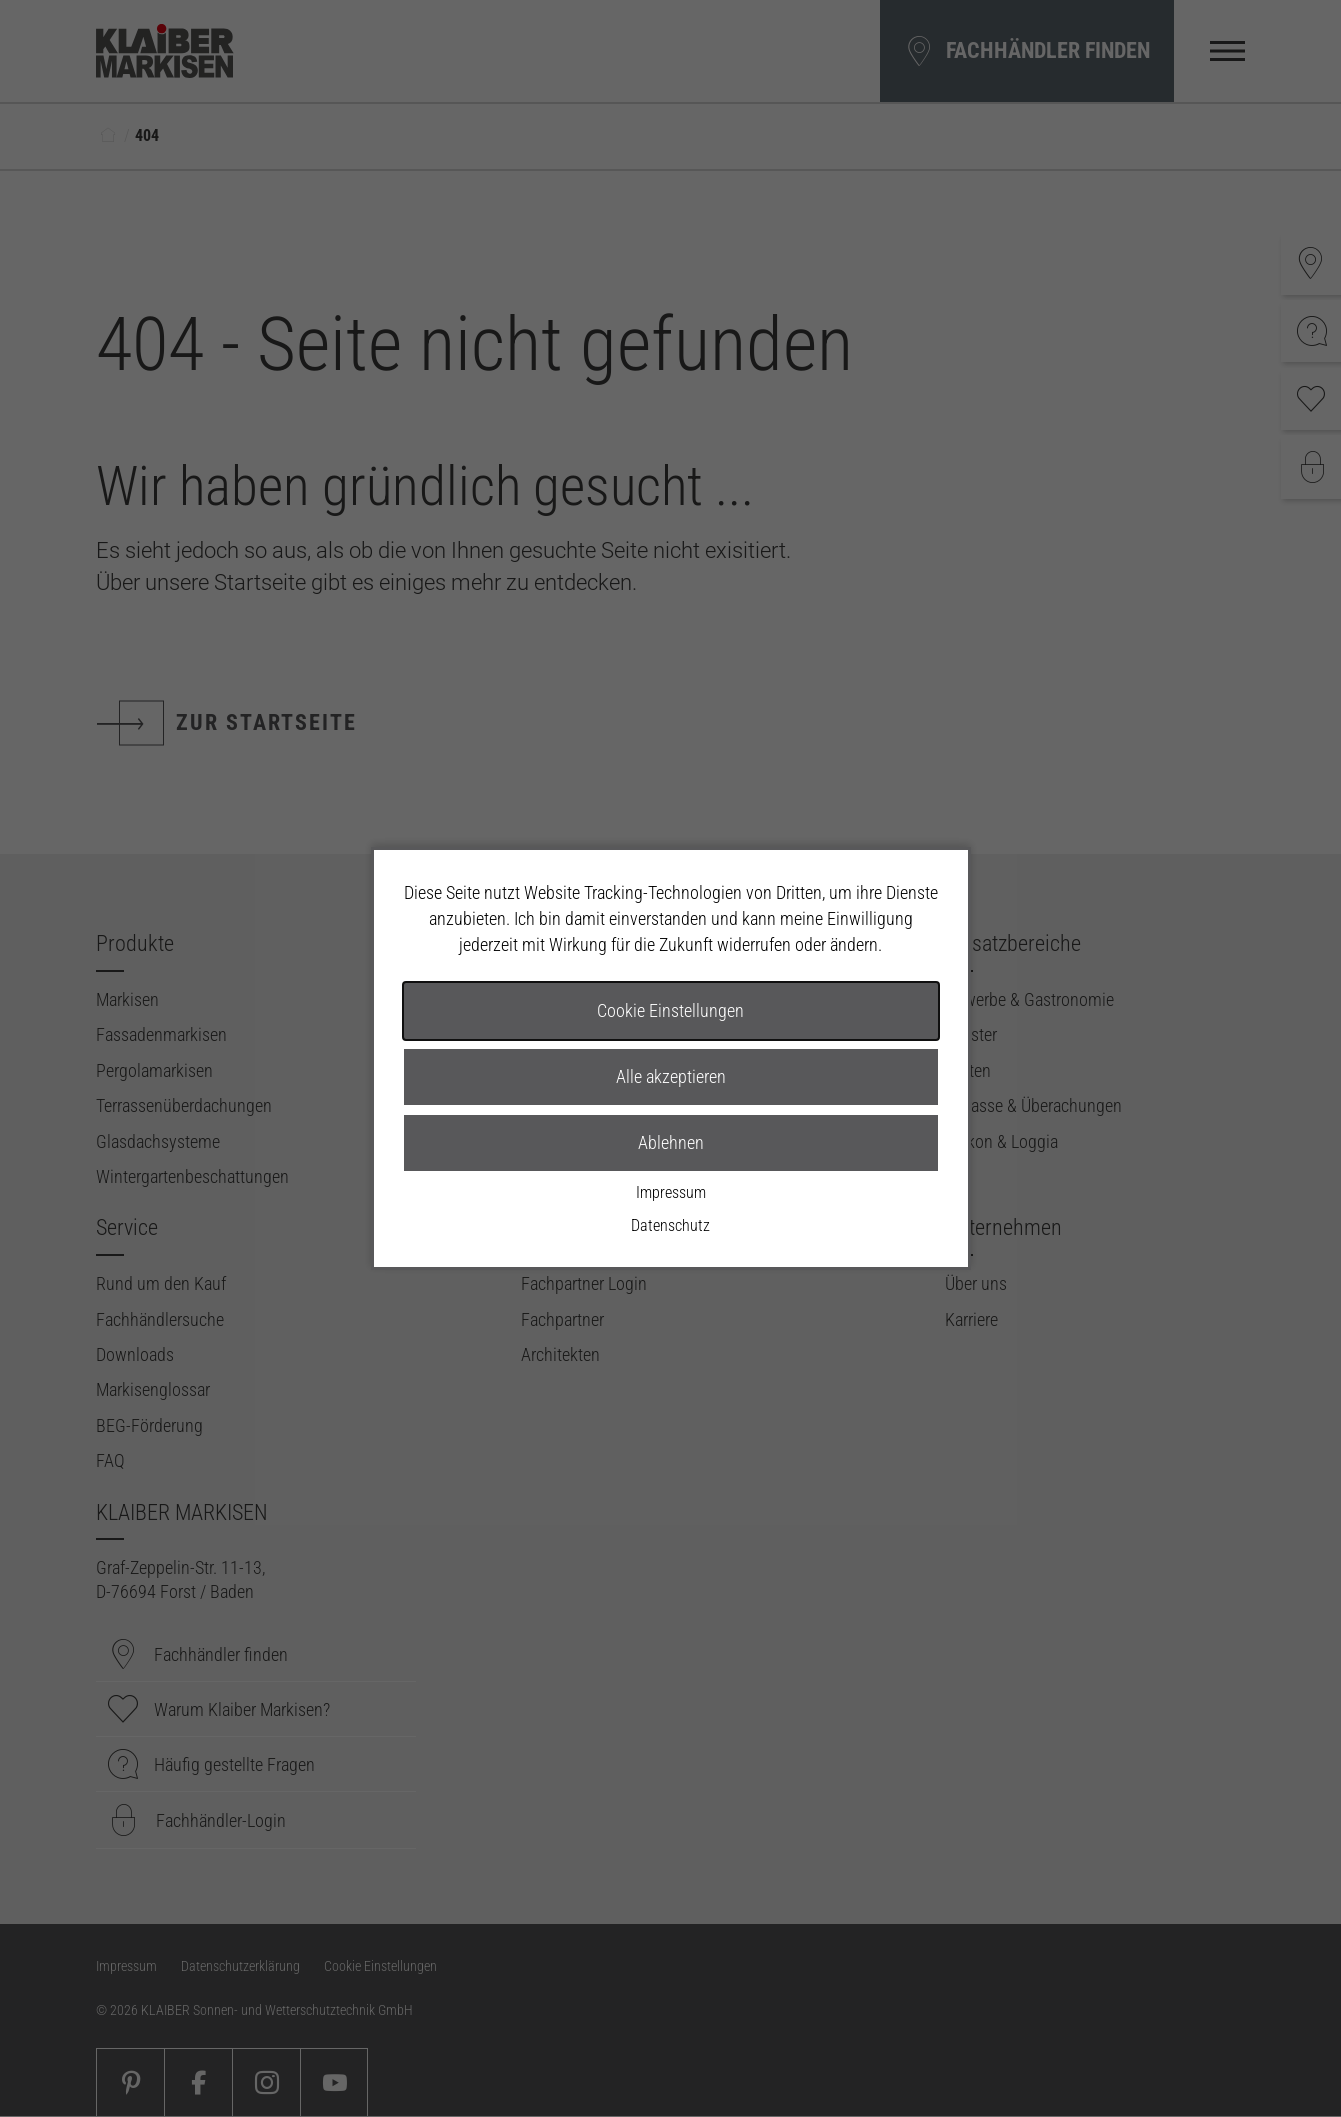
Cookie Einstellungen (670, 1010)
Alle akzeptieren (671, 1076)
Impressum (671, 1192)
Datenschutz (670, 1225)
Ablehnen (671, 1142)
